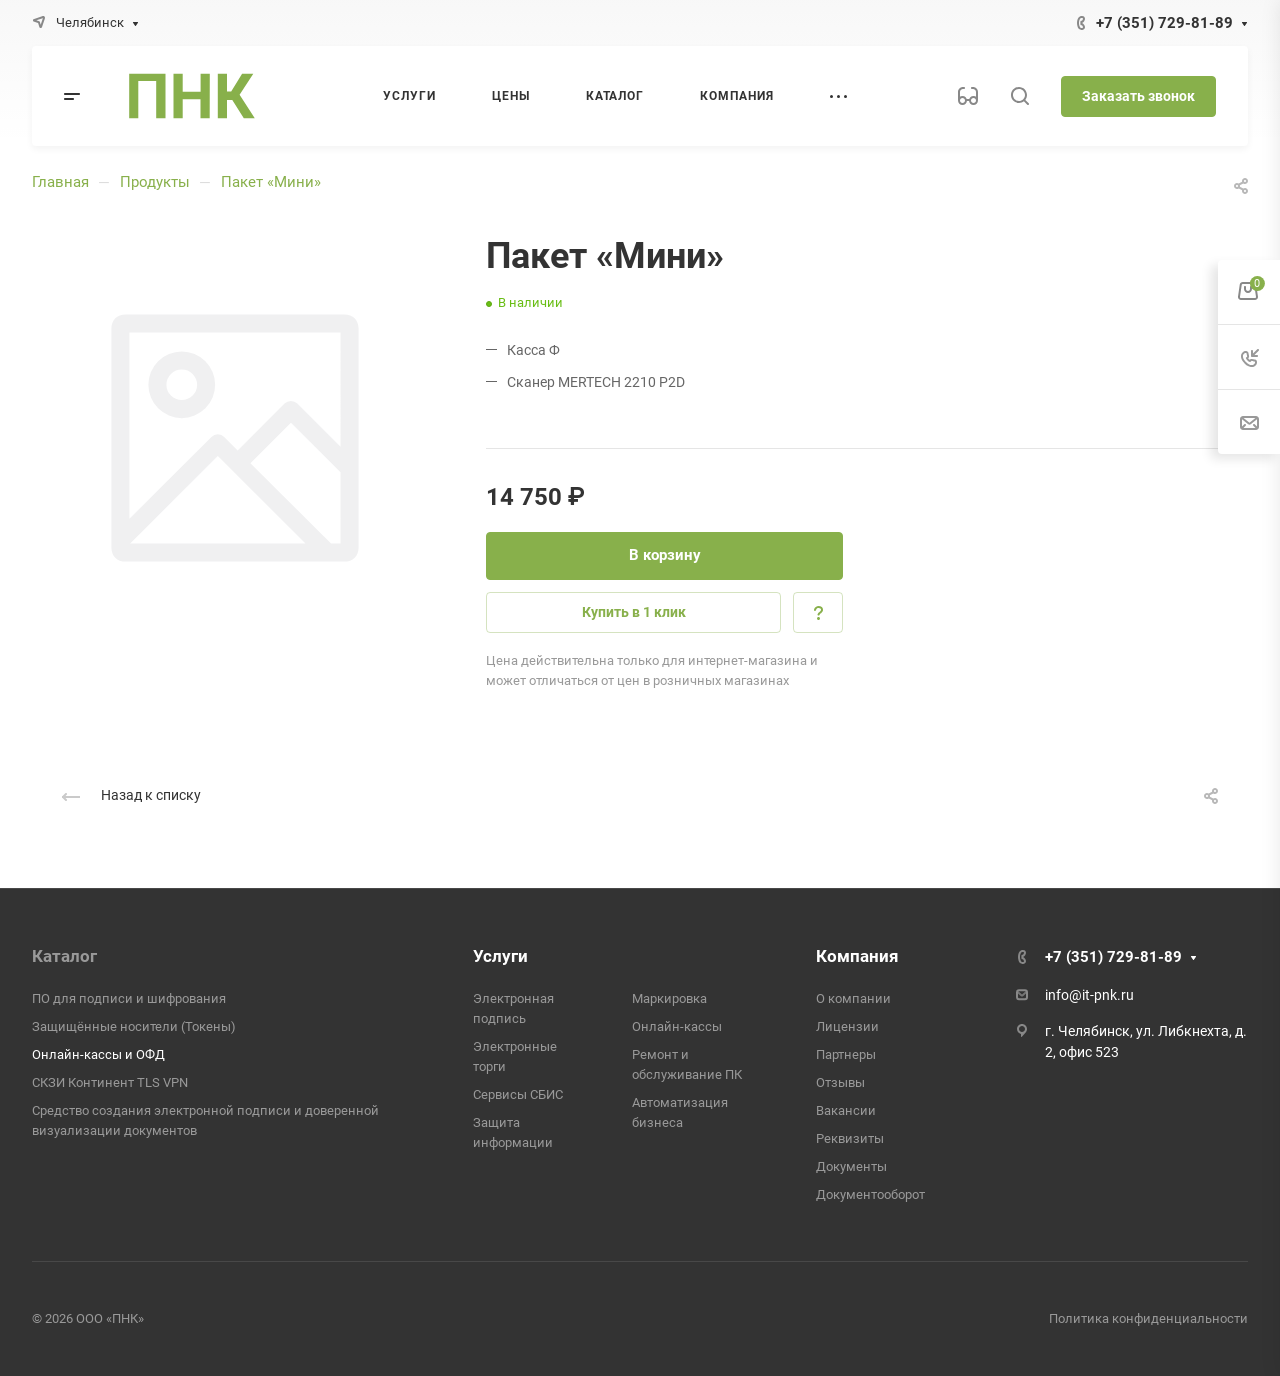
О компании (853, 998)
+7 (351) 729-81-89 (1164, 23)
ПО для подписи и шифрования (129, 998)
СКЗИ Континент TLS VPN (110, 1082)
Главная (60, 182)
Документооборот (870, 1194)
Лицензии (847, 1026)
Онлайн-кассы (677, 1026)
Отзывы (840, 1082)
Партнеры (846, 1054)
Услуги (500, 956)
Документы (851, 1166)
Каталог (64, 956)
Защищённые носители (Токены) (134, 1026)
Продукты (155, 182)
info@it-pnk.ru (1089, 995)
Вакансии (846, 1110)
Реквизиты (850, 1138)
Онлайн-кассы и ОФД (98, 1054)
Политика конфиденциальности (1148, 1318)
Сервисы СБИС (518, 1094)
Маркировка (669, 998)
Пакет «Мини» (271, 182)
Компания (857, 956)
